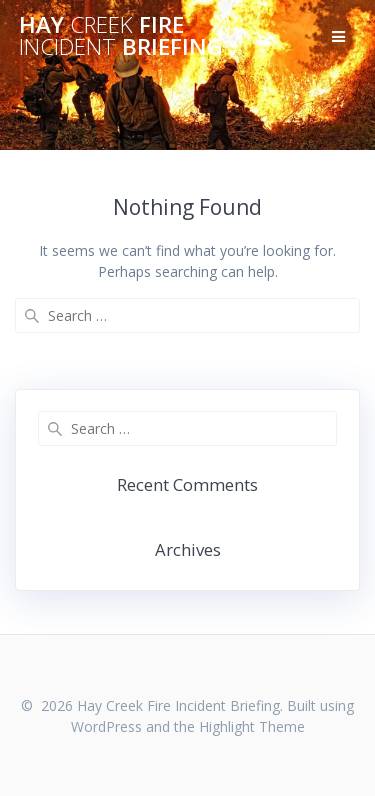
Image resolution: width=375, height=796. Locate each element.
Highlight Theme (252, 726)
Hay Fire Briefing (121, 36)
